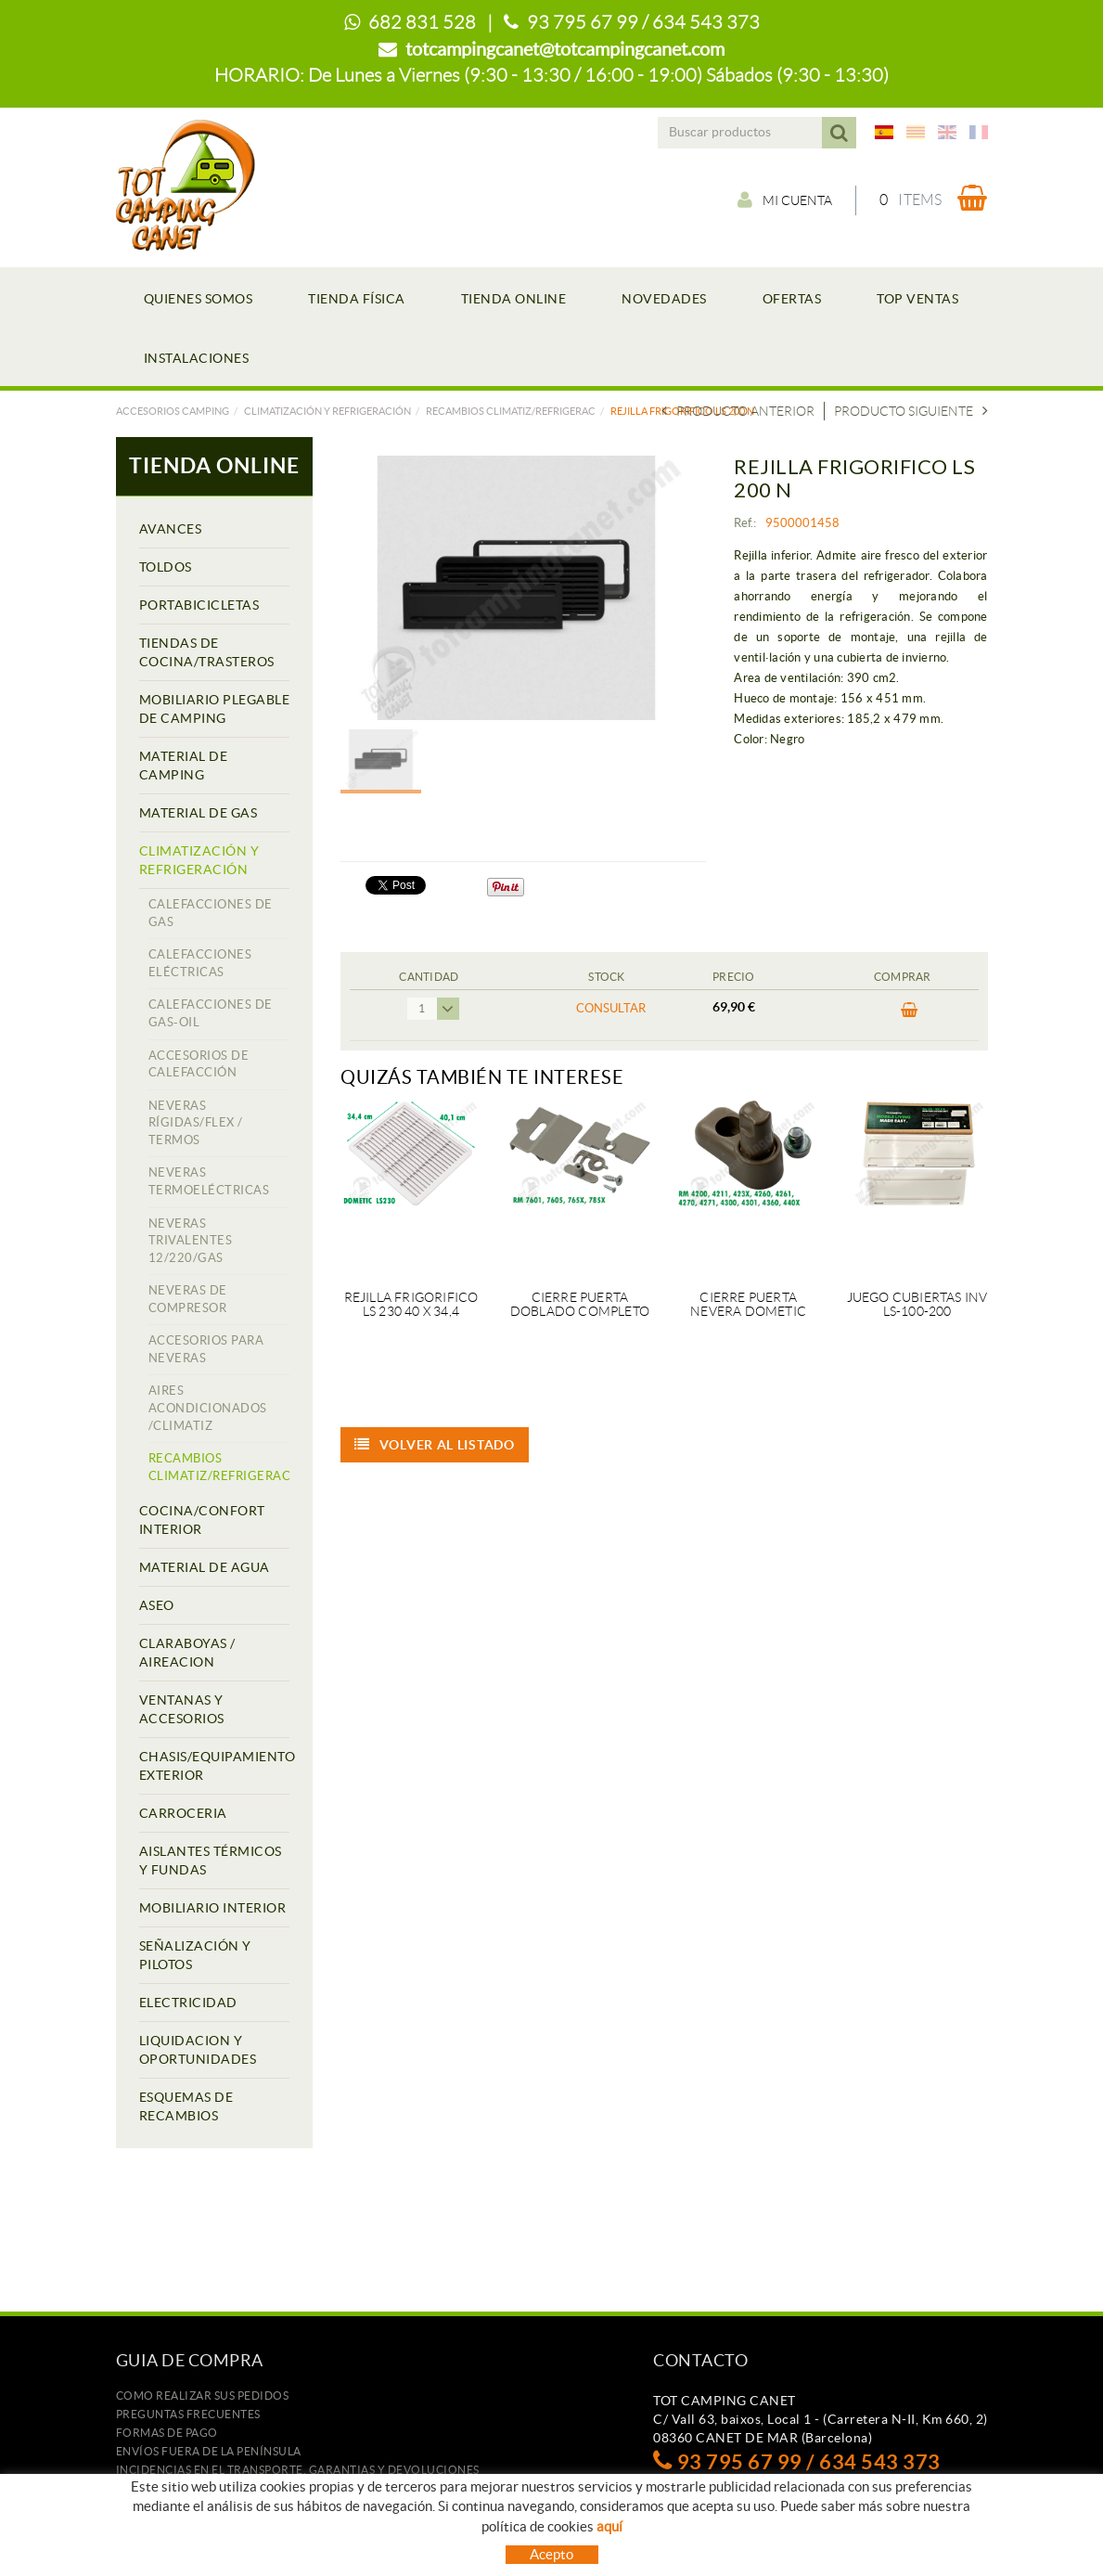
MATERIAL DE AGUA (204, 1567)
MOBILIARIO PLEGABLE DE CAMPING (214, 709)
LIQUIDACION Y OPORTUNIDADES (198, 2050)
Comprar (909, 1010)
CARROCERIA (183, 1813)
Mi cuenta (784, 199)
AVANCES (170, 529)
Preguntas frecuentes (188, 2414)
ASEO (156, 1605)
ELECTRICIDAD (188, 2002)
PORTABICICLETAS (199, 605)
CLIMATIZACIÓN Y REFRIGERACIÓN (327, 411)
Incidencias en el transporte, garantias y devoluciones (298, 2470)
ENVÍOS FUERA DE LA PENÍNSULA (208, 2451)
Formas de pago (167, 2433)
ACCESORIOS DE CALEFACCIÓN (199, 1064)
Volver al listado (434, 1444)
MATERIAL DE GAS (198, 812)
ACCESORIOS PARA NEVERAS (206, 1349)
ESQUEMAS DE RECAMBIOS (186, 2106)
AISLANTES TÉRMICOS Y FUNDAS (210, 1860)
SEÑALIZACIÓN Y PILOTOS (195, 1955)
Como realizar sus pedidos (202, 2395)
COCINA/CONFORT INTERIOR (202, 1520)
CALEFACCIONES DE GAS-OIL (210, 1013)
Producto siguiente (911, 411)
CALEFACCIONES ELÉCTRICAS (200, 963)
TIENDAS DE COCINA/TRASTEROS (207, 652)
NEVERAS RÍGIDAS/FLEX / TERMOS (195, 1123)
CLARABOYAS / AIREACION (187, 1652)
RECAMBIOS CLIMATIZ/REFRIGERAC (511, 411)
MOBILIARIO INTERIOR (213, 1907)
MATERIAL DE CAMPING (183, 765)
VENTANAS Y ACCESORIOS (181, 1709)
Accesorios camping (172, 411)
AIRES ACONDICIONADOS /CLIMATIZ (207, 1408)
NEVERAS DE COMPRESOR (187, 1299)
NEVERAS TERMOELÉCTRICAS (209, 1181)
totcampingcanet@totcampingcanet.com (565, 49)
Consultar (611, 1008)
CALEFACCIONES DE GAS (210, 913)
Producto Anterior (737, 411)
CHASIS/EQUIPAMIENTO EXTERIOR (214, 1766)
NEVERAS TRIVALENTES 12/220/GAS (190, 1241)
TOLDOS (165, 567)
